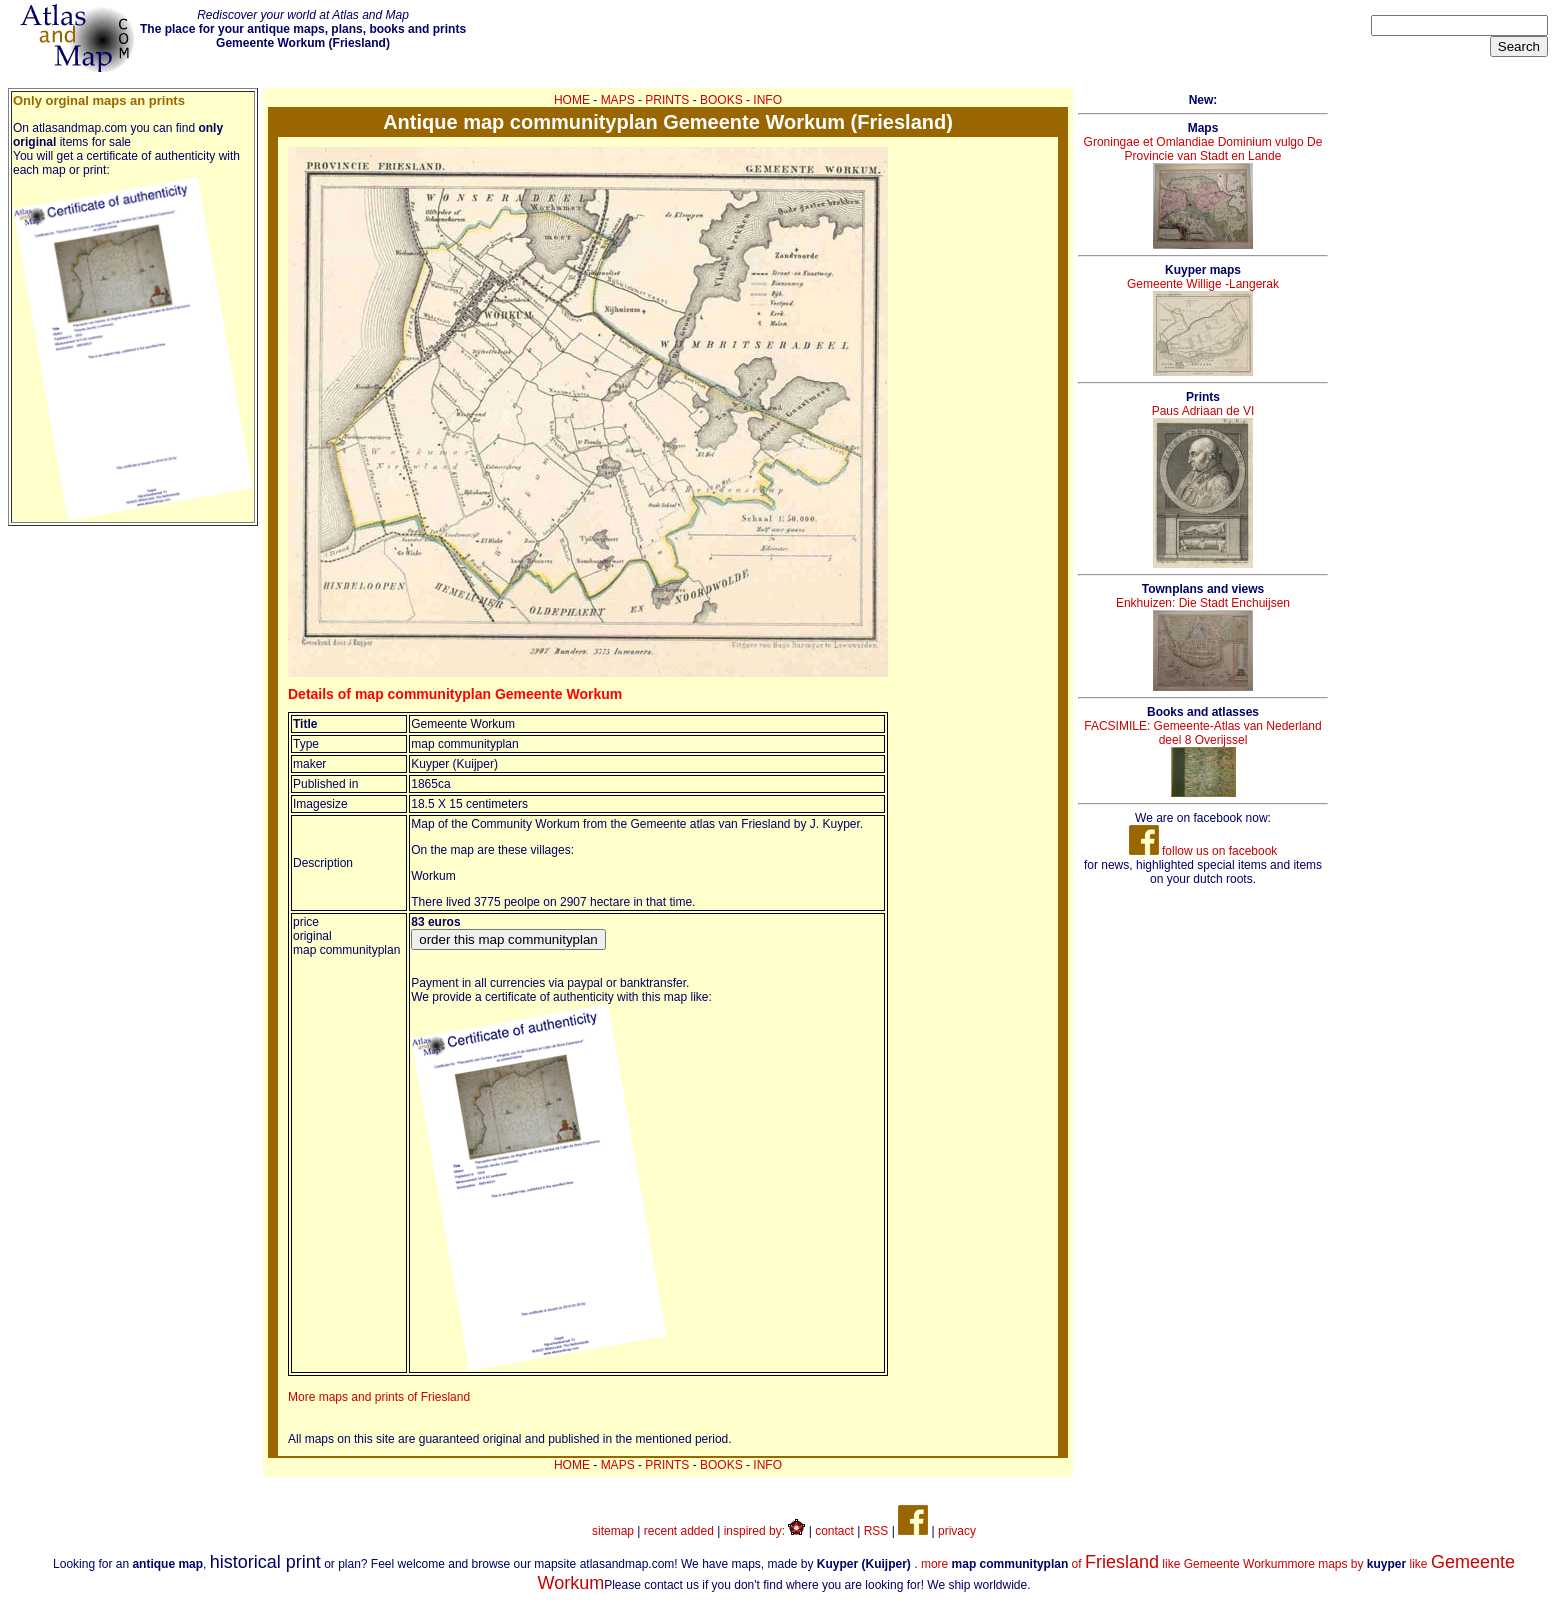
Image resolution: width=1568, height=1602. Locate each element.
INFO (767, 100)
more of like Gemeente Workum (1104, 1564)
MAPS (618, 100)
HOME (572, 100)
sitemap (613, 1531)
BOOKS (721, 100)
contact (834, 1531)
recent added (679, 1531)
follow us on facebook (1203, 851)
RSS (876, 1531)
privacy (957, 1531)
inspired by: (765, 1531)
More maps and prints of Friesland (379, 1397)
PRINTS (667, 100)
